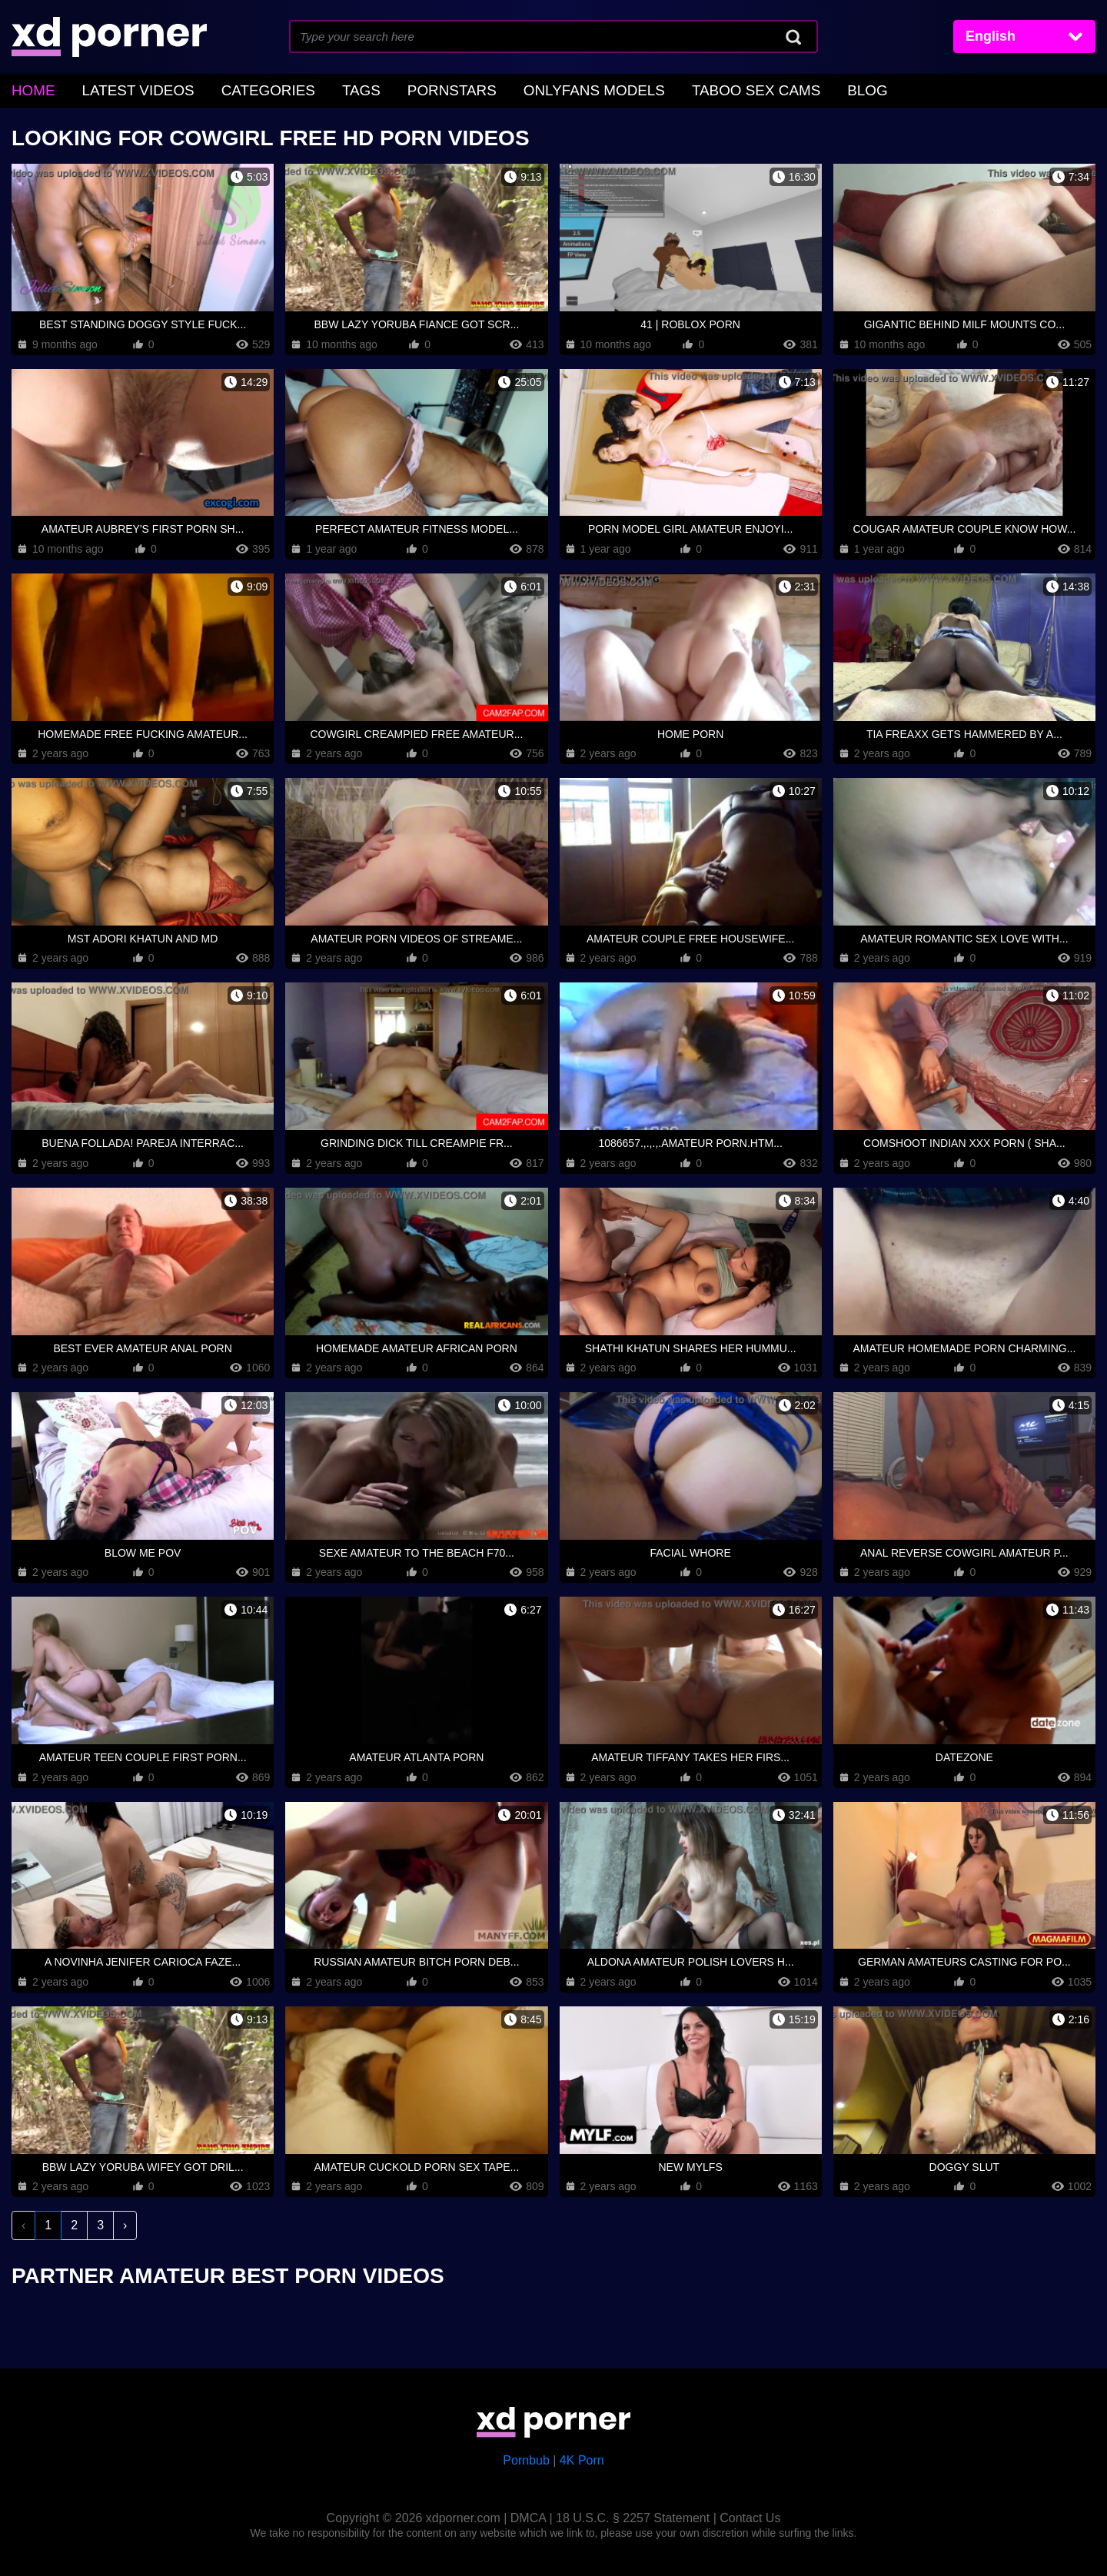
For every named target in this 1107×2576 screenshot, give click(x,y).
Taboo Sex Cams (668, 88)
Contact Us (750, 2514)
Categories (238, 88)
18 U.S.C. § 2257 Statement (633, 2514)
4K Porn (582, 2457)
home (30, 88)
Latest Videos (123, 88)
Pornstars (401, 88)
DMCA (528, 2514)
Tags (320, 88)
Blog (766, 88)
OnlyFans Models (526, 88)
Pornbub (526, 2457)
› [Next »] (125, 2222)
